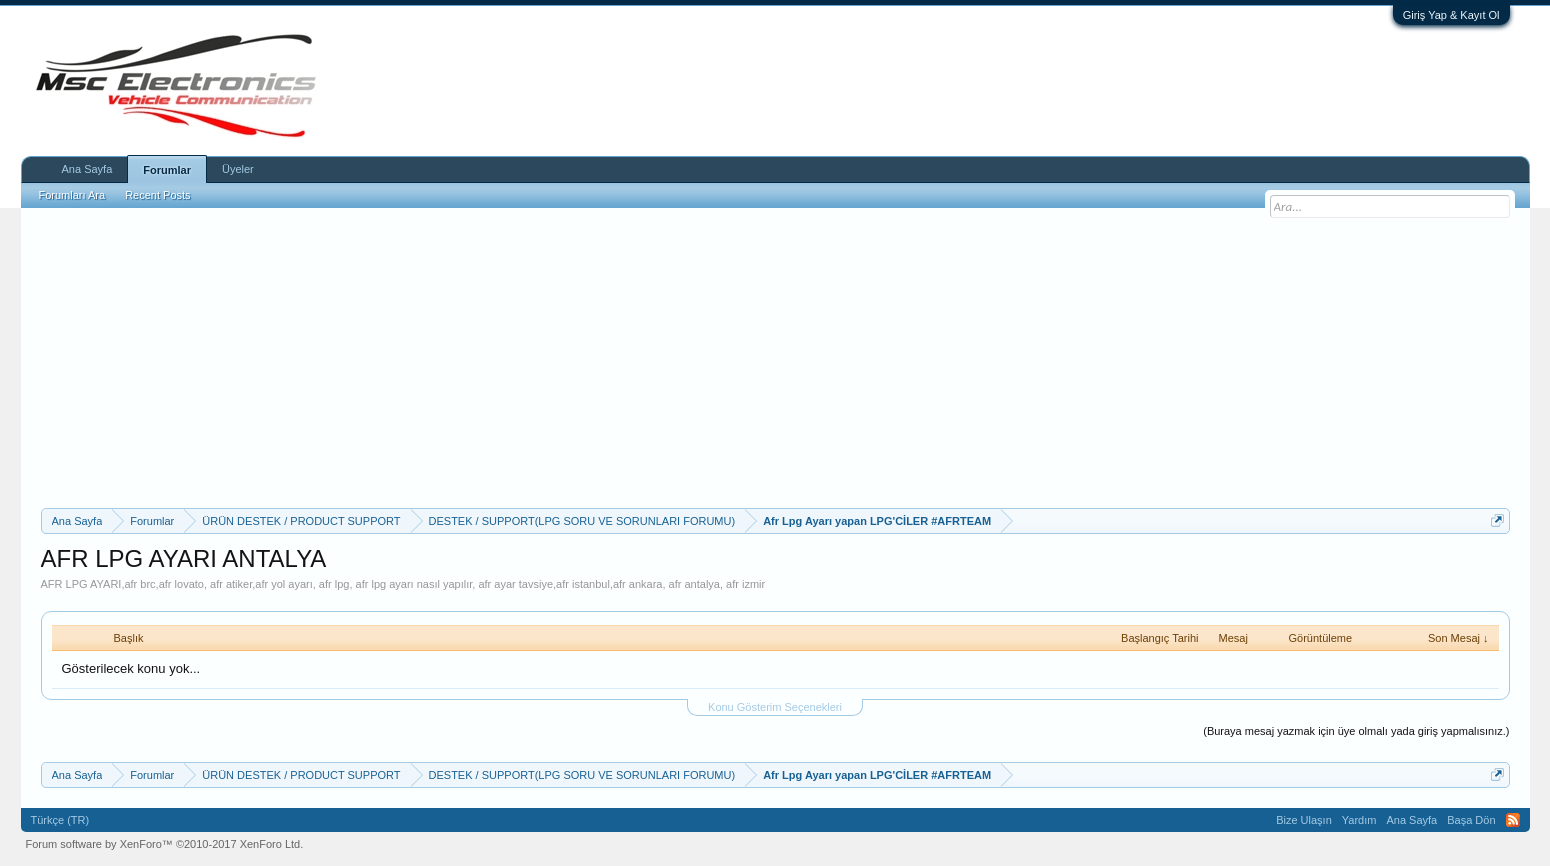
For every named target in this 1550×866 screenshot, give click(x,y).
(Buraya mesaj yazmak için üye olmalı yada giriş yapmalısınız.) (1356, 731)
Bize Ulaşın (1304, 820)
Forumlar (167, 170)
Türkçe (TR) (60, 820)
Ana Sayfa (87, 169)
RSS (1513, 820)
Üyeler (238, 169)
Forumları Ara (72, 195)
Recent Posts (157, 195)
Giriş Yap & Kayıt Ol (1451, 15)
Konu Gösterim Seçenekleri (775, 707)
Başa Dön (1471, 820)
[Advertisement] (775, 358)
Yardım (1359, 820)
